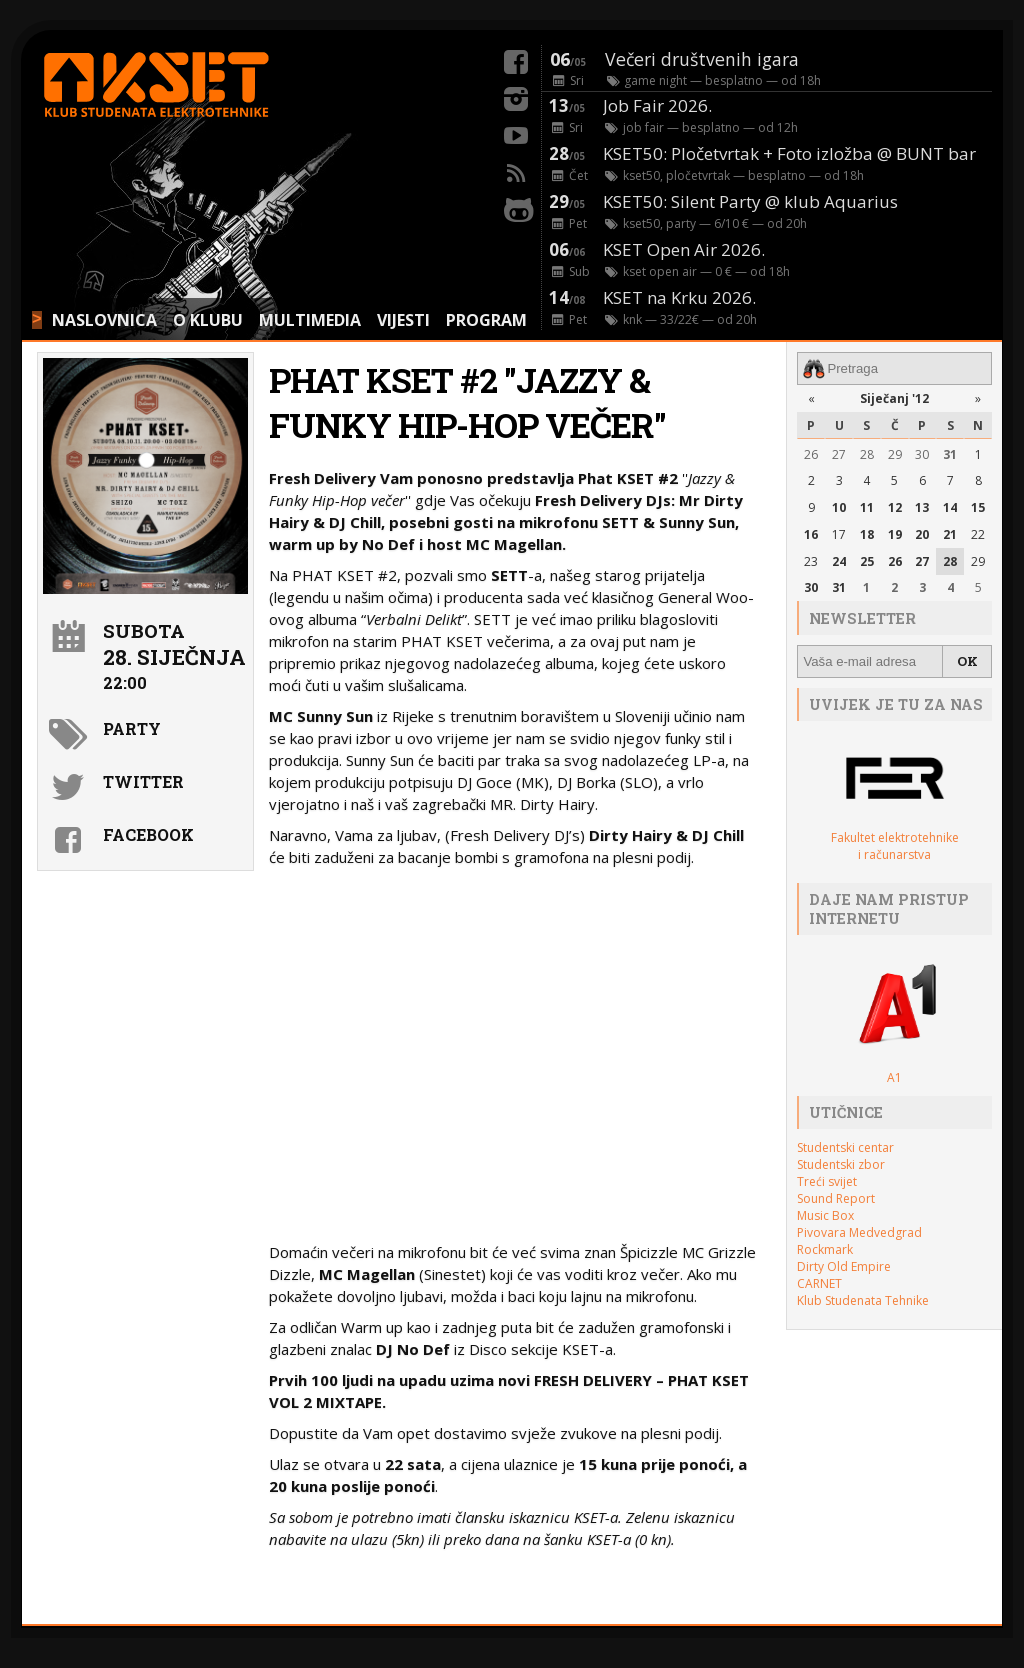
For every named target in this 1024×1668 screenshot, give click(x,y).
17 (839, 534)
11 (867, 507)
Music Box (825, 1215)
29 (895, 454)
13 (922, 507)
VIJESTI (403, 320)
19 (895, 534)
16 (811, 534)
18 (867, 534)
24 (839, 561)
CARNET (819, 1283)
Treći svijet (827, 1181)
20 (922, 534)
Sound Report (836, 1198)
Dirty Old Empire (844, 1266)
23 (811, 561)
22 (978, 534)
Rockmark (825, 1249)
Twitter (143, 781)
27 (839, 454)
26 (811, 454)
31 (950, 454)
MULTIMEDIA (310, 320)
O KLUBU (208, 320)
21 (950, 534)
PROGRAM (486, 320)
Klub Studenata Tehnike (863, 1300)
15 (978, 507)
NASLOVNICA (104, 320)
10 (839, 507)
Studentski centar (845, 1147)
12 (895, 507)
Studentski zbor (841, 1164)
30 (922, 454)
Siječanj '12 (894, 398)
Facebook (148, 834)
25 (867, 561)
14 (950, 507)
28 (867, 454)
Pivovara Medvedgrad (859, 1232)
